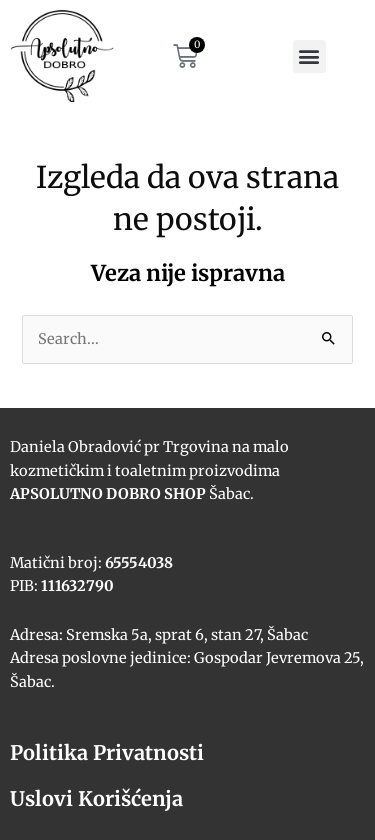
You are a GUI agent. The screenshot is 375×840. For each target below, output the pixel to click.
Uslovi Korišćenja (96, 798)
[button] (309, 56)
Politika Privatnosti (107, 752)
